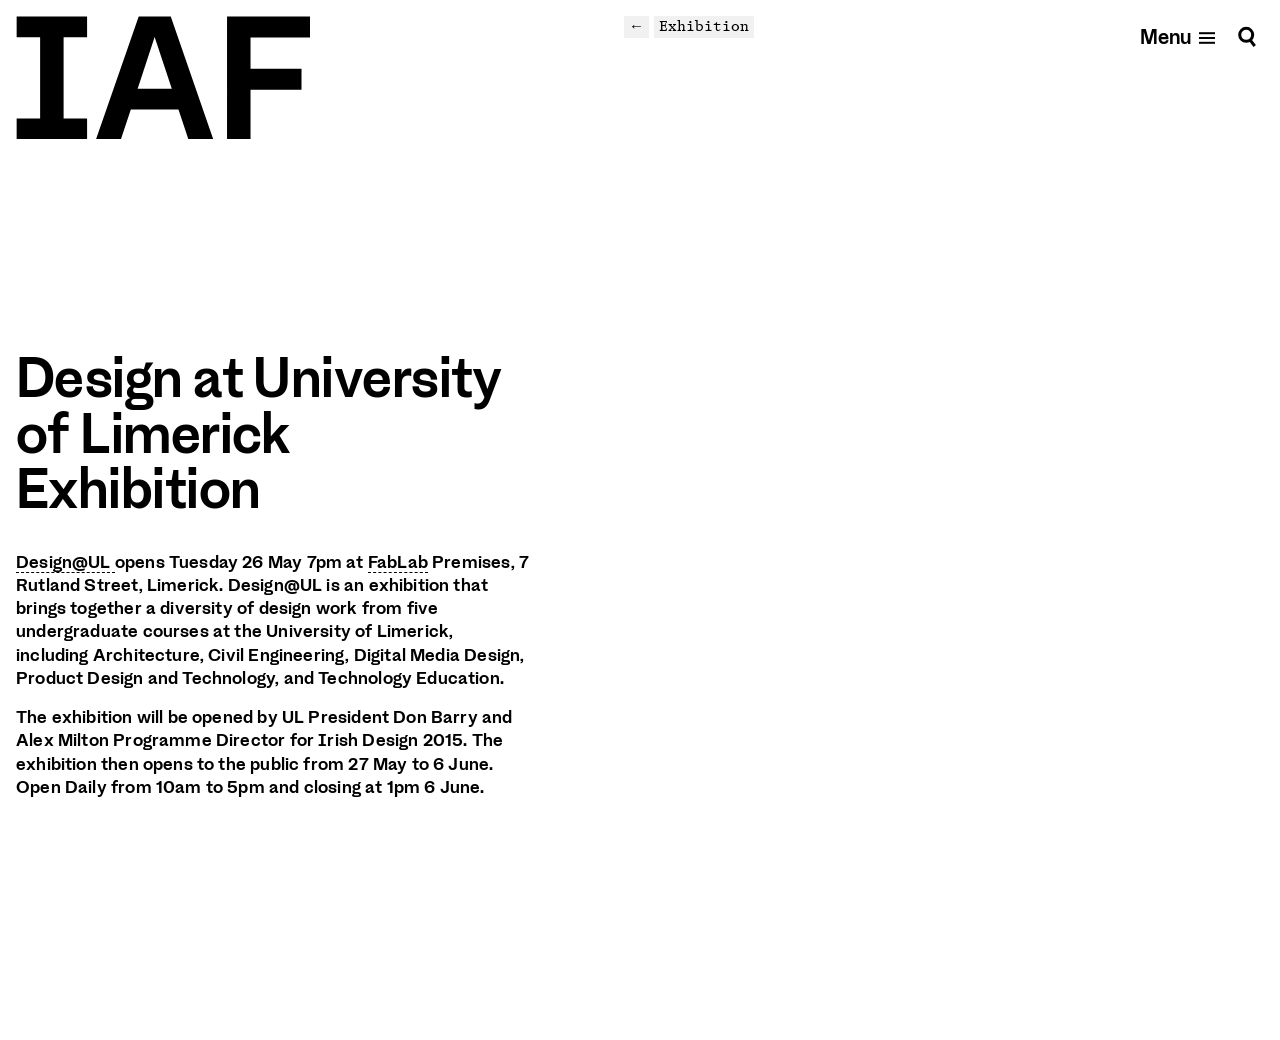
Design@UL (65, 562)
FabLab (398, 562)
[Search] (1247, 36)
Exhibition (704, 26)
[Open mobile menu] (1178, 36)
